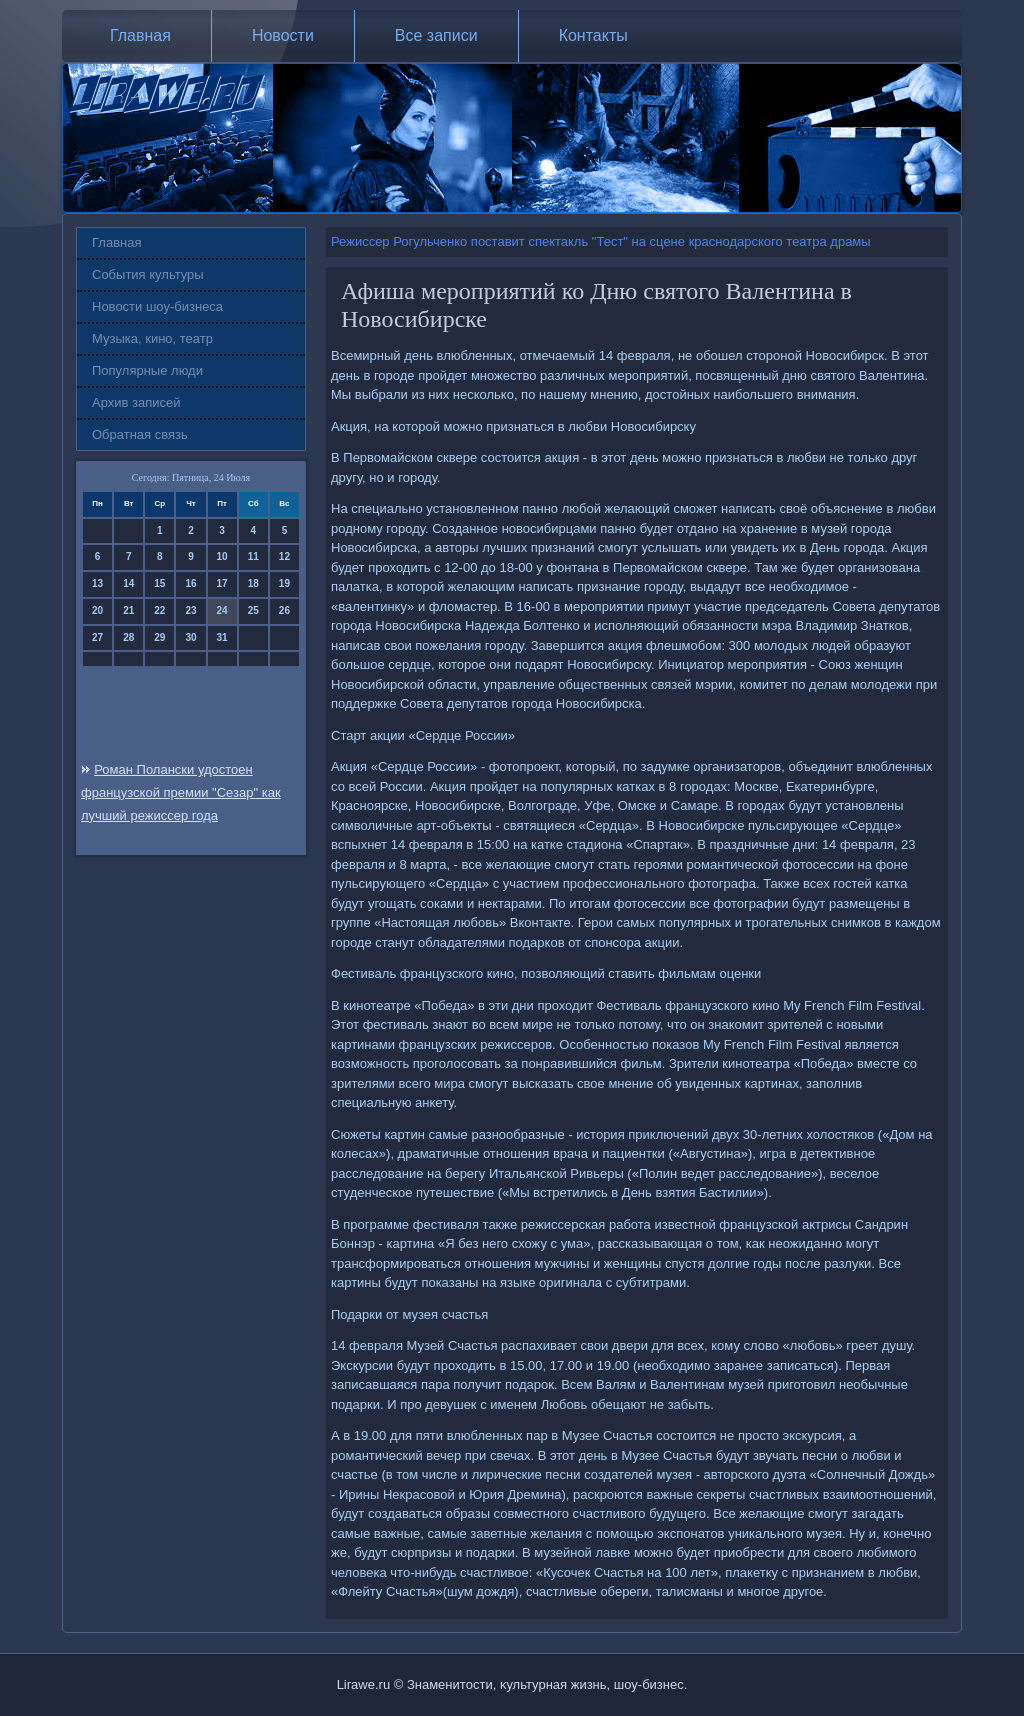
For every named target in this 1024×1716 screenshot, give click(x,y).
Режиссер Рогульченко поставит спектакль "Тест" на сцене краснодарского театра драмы (601, 241)
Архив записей (136, 402)
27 (97, 637)
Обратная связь (140, 434)
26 (284, 610)
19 (284, 583)
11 (253, 556)
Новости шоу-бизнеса (157, 306)
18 (253, 583)
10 (222, 556)
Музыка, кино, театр (152, 338)
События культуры (148, 274)
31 (222, 637)
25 (253, 610)
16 (190, 583)
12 (284, 556)
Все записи (436, 35)
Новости (283, 35)
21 (128, 610)
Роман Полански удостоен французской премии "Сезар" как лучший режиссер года (181, 792)
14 (128, 583)
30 (190, 637)
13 (97, 583)
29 (159, 637)
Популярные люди (147, 370)
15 (159, 583)
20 (97, 610)
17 (222, 583)
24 (222, 610)
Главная (140, 35)
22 (159, 610)
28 (128, 637)
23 (190, 610)
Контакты (593, 35)
